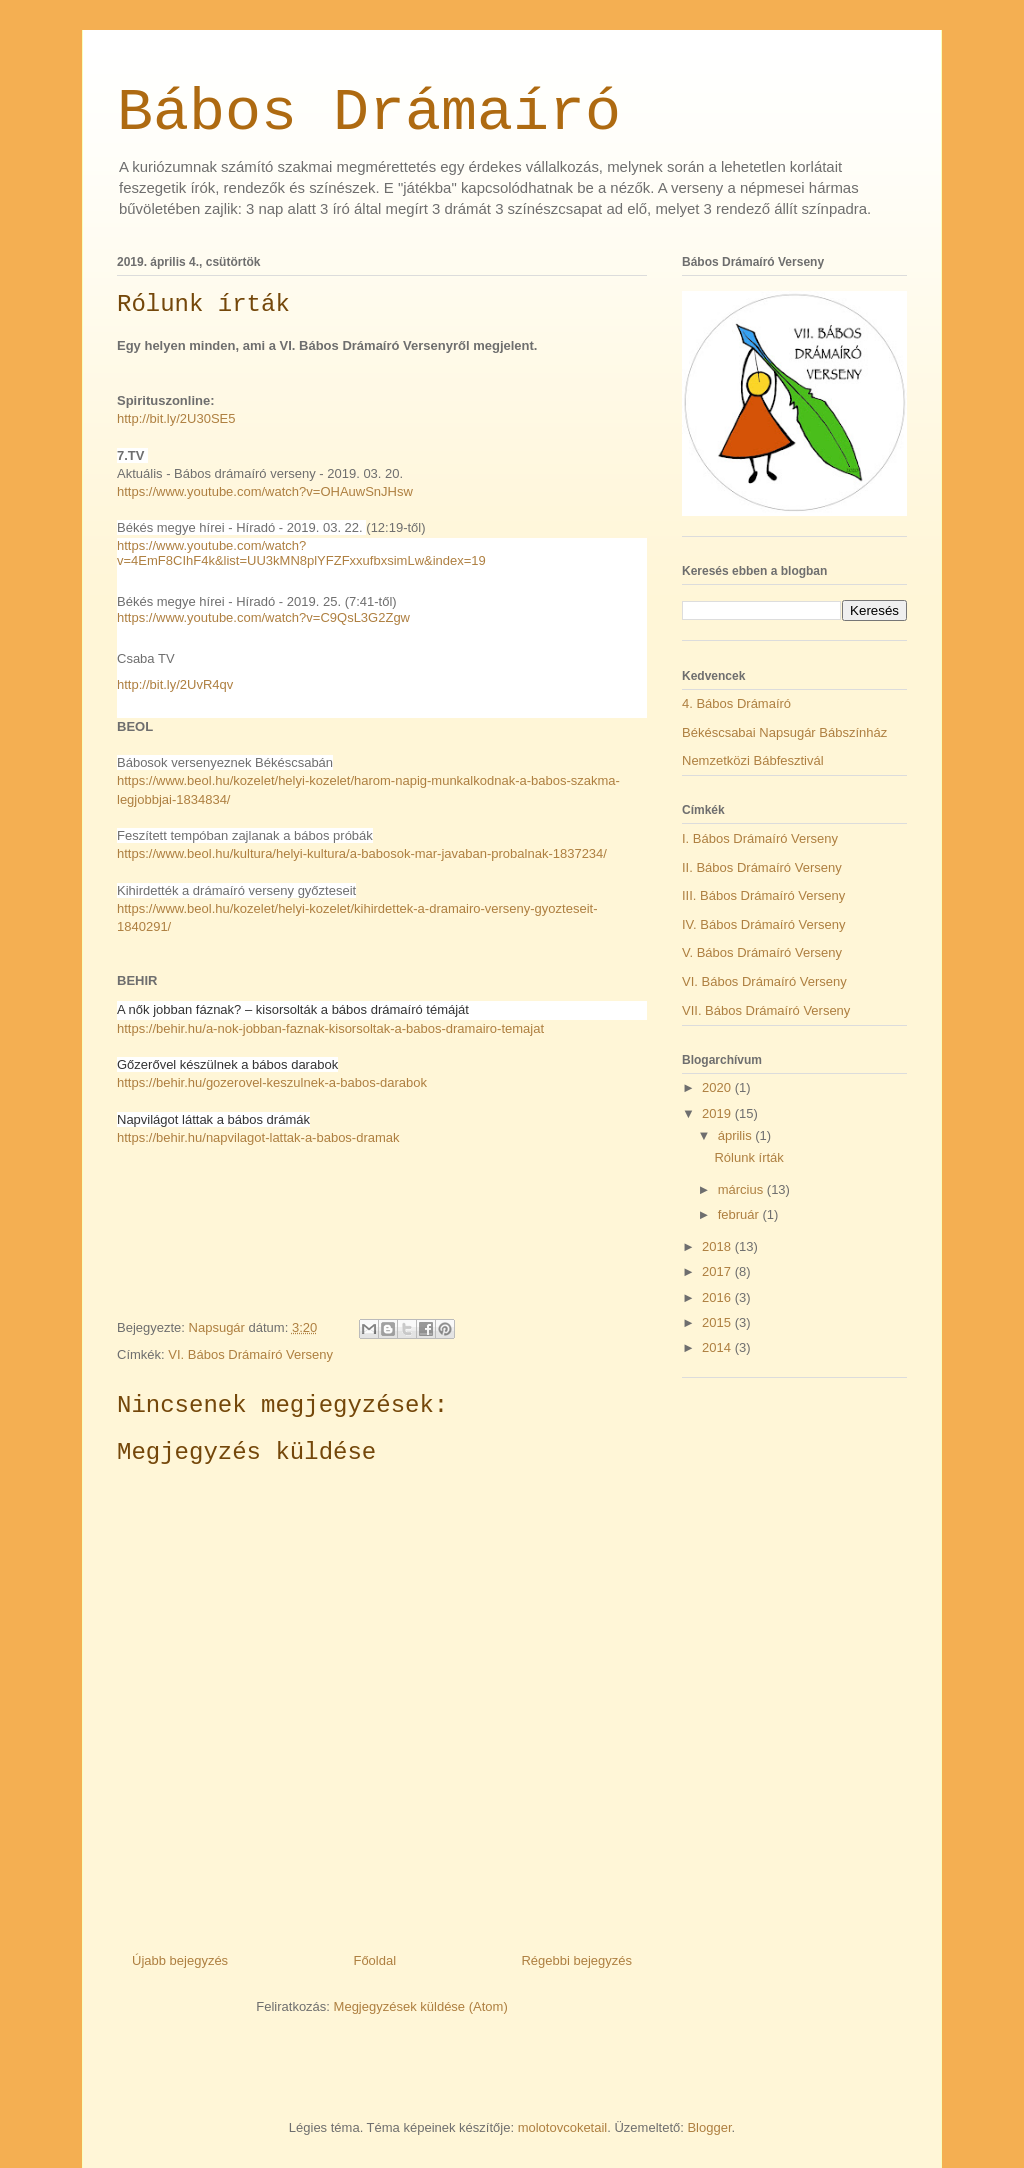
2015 (718, 1322)
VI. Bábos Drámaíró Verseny (250, 1354)
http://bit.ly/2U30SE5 (176, 418)
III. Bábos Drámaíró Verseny (763, 895)
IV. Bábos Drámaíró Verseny (764, 924)
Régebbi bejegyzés (576, 1960)
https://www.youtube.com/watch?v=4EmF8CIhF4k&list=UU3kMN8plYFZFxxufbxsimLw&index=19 (301, 553)
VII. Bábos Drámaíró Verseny (766, 1010)
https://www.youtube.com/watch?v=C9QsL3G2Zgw (263, 617)
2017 (718, 1271)
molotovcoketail (563, 2127)
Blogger (709, 2127)
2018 (718, 1246)
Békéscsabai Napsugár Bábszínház (784, 732)
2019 (718, 1113)
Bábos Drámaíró (369, 113)
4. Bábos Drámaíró (736, 703)
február (740, 1214)
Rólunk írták (748, 1157)
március (742, 1189)
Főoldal (374, 1960)
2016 (718, 1297)
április (737, 1135)
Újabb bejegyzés (180, 1960)
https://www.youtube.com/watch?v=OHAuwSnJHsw (265, 491)
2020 (718, 1087)
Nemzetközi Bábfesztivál (753, 760)
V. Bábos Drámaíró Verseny (762, 952)
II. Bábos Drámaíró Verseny (762, 867)
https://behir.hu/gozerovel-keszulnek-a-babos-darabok (272, 1082)
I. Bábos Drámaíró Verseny (760, 838)
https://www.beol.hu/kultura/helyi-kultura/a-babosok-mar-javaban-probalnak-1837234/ (362, 853)
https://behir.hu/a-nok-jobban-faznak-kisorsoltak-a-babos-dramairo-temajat (330, 1028)
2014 (718, 1347)
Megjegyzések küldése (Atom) (421, 2006)
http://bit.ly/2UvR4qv (175, 684)
